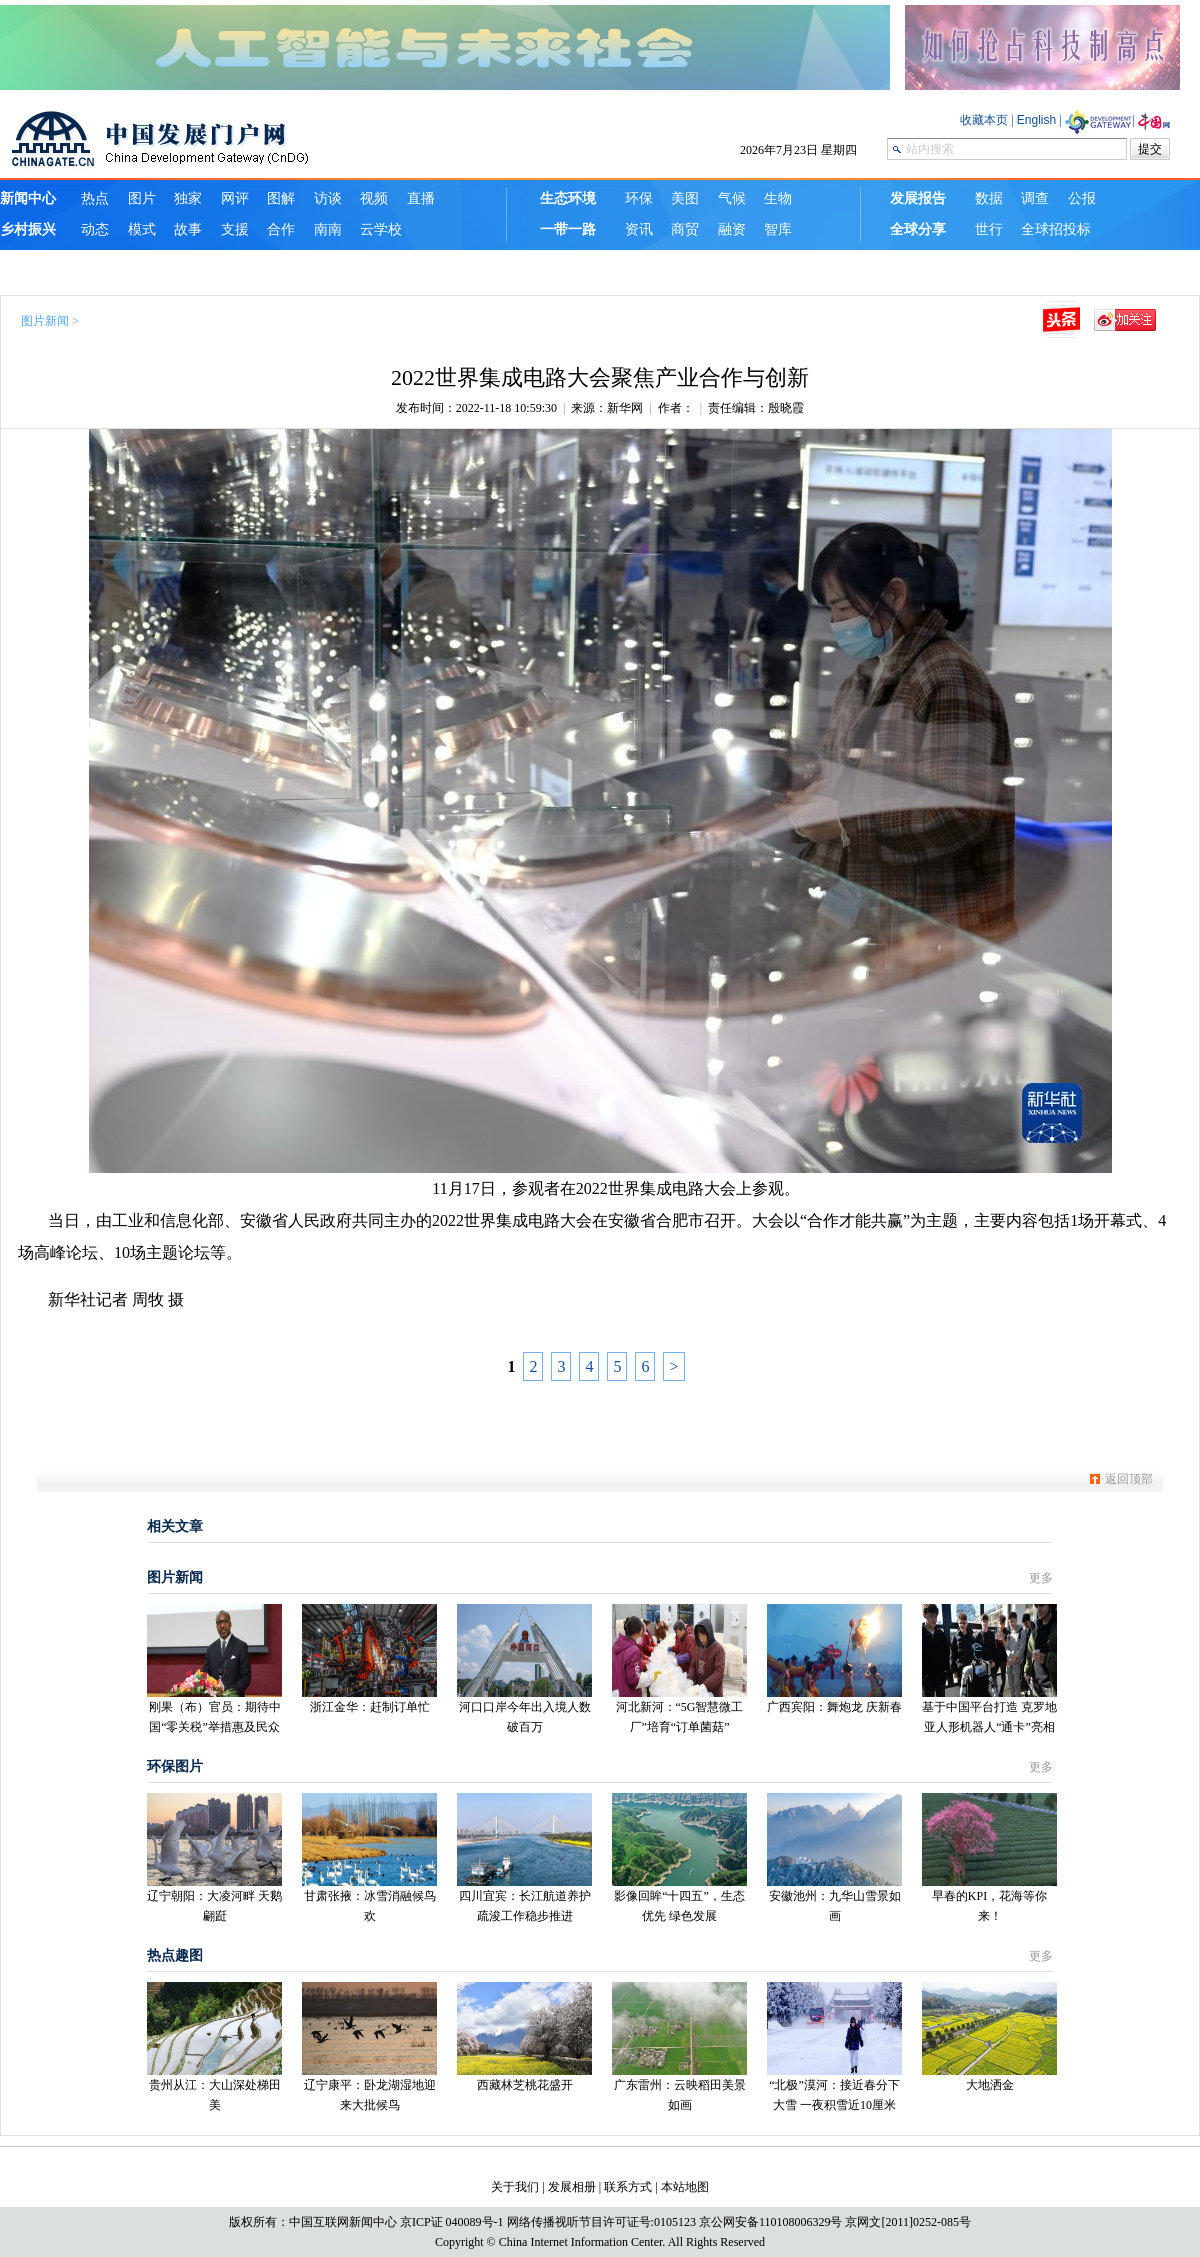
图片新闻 (45, 321)
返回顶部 (1129, 1479)
